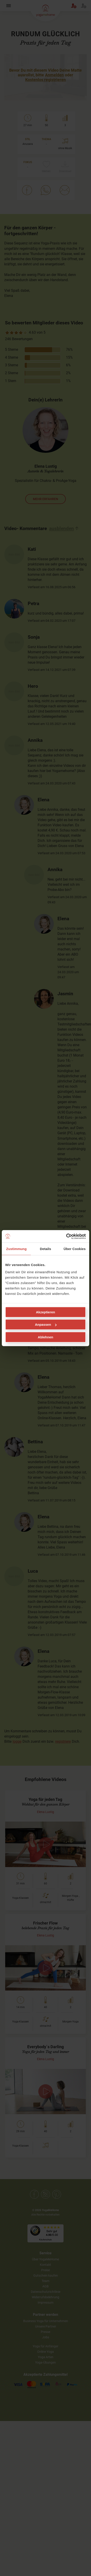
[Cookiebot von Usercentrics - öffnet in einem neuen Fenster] (66, 1236)
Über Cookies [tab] (75, 1249)
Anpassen (46, 1324)
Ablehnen (45, 1337)
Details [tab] (45, 1249)
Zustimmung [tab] (16, 1249)
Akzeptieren (45, 1312)
